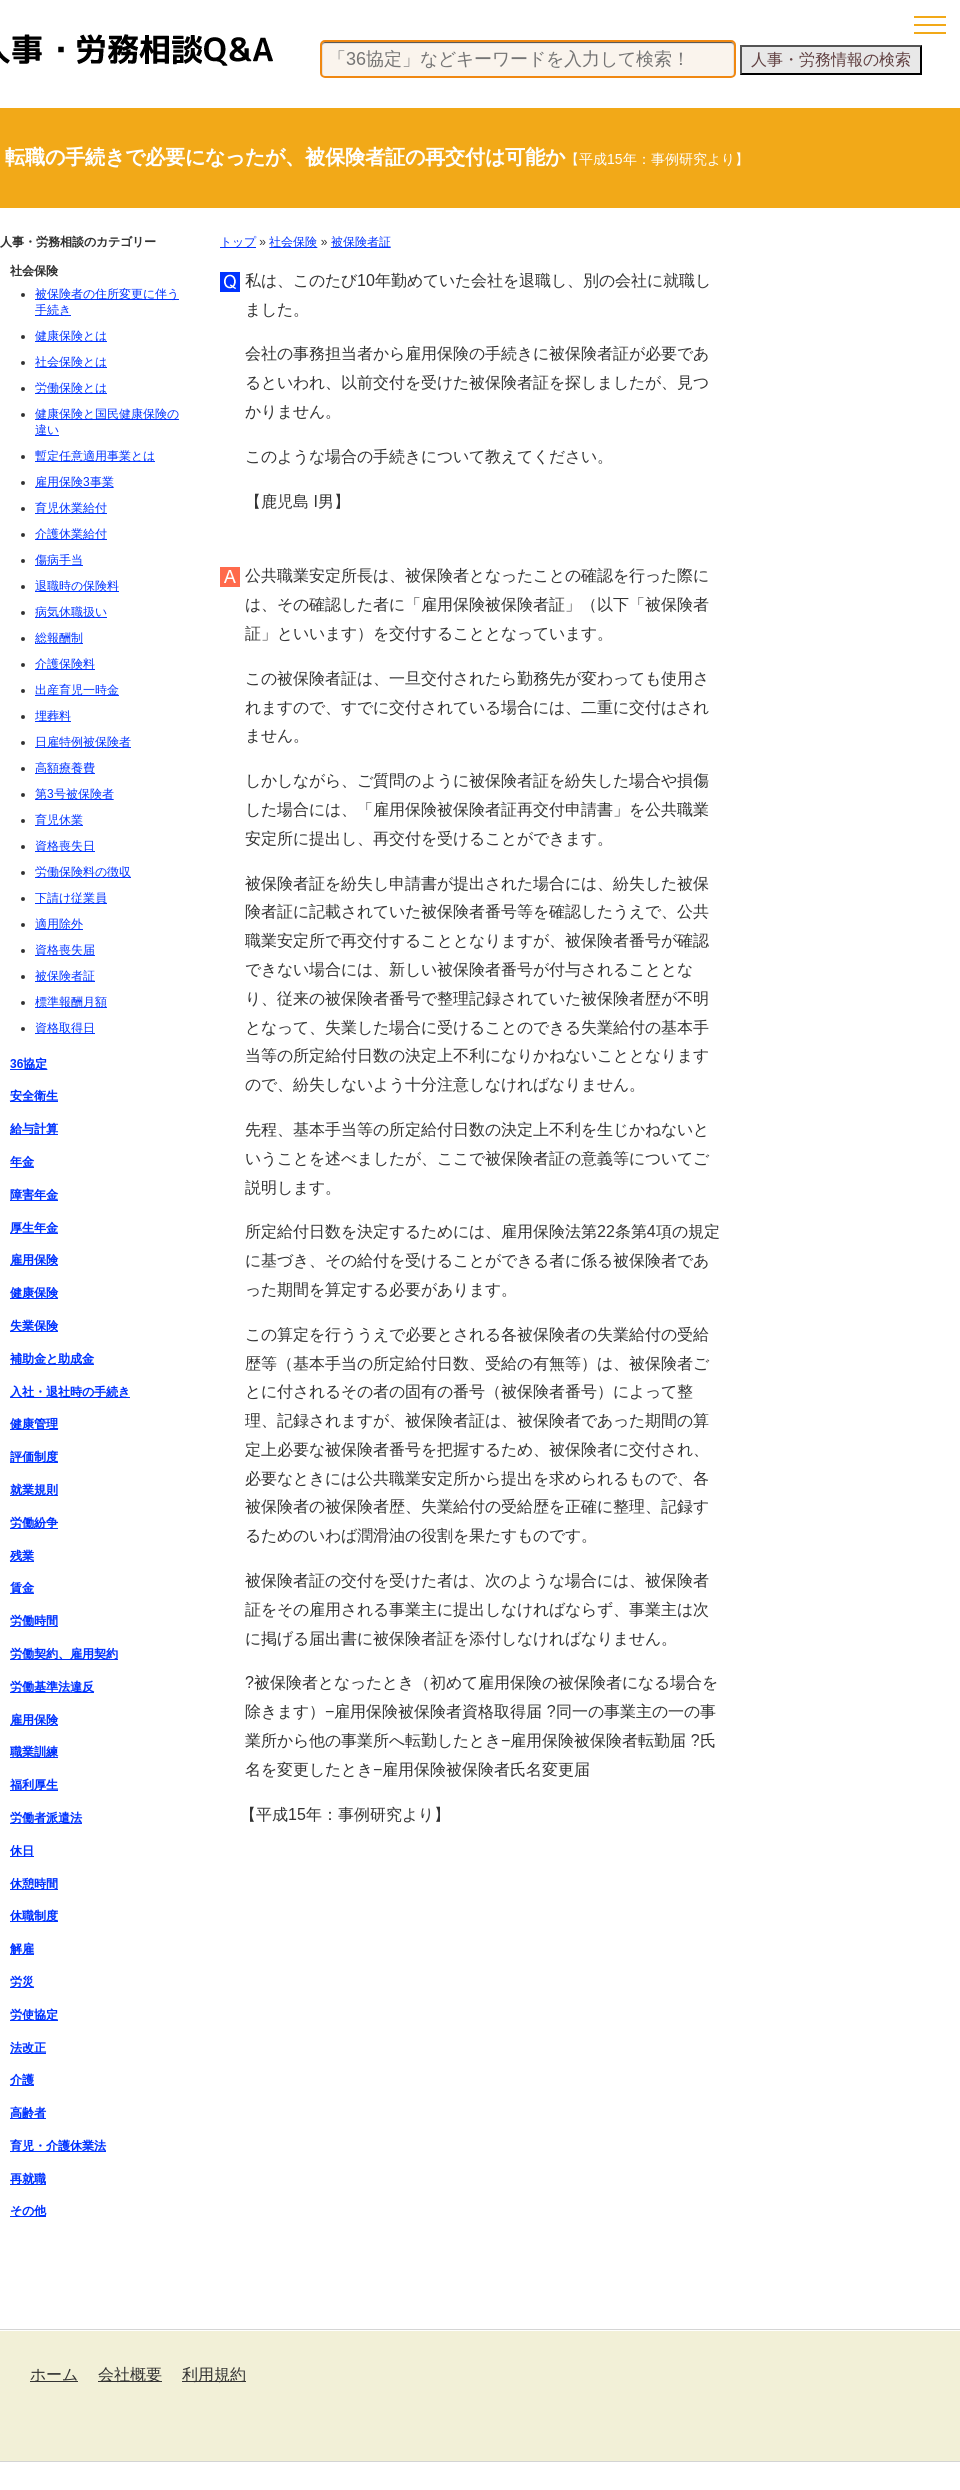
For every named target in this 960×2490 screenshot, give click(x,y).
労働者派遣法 (46, 1818)
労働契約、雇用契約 (64, 1654)
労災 (22, 1982)
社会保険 (293, 242)
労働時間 (34, 1621)
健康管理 (34, 1424)
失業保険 (34, 1326)
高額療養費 (65, 768)
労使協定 (34, 2015)
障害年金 (34, 1195)
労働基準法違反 (52, 1687)
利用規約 (214, 2374)
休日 (22, 1851)
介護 (22, 2080)
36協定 (28, 1064)
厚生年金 (34, 1228)
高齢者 (28, 2113)
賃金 (22, 1588)
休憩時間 (34, 1884)
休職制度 (34, 1916)
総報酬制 (59, 638)
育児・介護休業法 (58, 2146)
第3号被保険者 (74, 794)
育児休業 (59, 820)
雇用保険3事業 (74, 482)
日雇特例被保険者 (83, 742)
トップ (238, 242)
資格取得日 (65, 1028)
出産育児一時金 (77, 690)
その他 (28, 2211)
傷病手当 (59, 560)
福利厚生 (34, 1785)
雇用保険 (34, 1260)
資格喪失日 (65, 846)
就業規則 (34, 1490)
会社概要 (130, 2374)
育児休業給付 (71, 508)
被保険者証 (361, 242)
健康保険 (34, 1293)
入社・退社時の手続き (70, 1392)
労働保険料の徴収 (83, 872)
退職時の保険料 (77, 586)
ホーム (54, 2374)
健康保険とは (71, 336)
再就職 (28, 2179)
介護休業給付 (71, 534)
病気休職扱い (71, 612)
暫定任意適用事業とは (95, 456)
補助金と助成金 (52, 1359)
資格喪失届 (65, 950)
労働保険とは (71, 388)
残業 (22, 1556)
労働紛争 (34, 1523)
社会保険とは (71, 362)
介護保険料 (65, 664)
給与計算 (34, 1129)
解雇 (22, 1949)
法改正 (28, 2048)
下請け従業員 (71, 898)
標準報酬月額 (71, 1002)
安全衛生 (34, 1096)
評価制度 (34, 1457)
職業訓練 (34, 1752)
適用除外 (59, 924)
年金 (22, 1162)
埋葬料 (53, 716)
